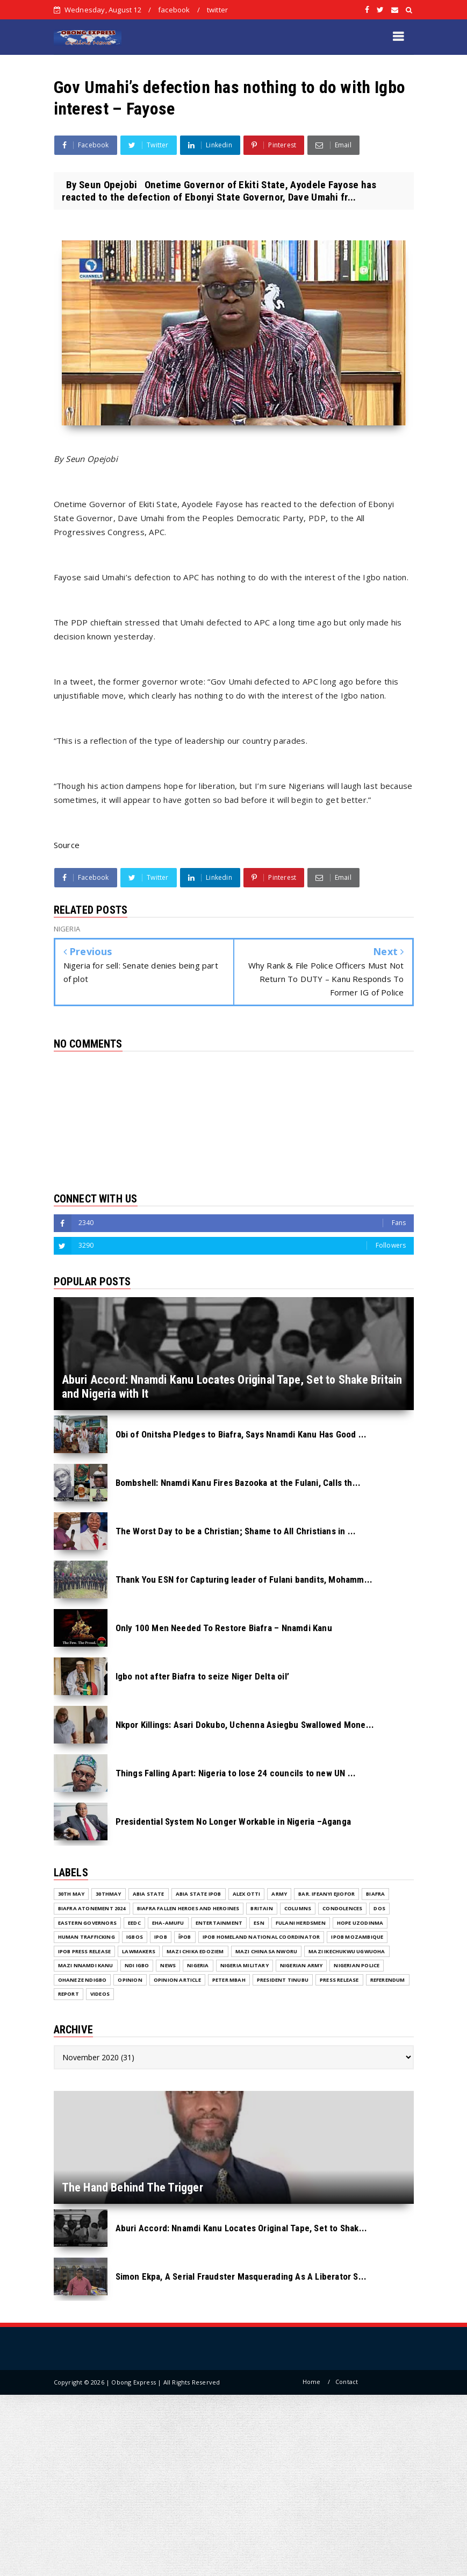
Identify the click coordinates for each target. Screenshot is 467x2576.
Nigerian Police (356, 1965)
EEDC (134, 1922)
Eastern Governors (87, 1922)
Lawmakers (138, 1951)
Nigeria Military (244, 1965)
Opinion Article (177, 1979)
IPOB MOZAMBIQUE (357, 1936)
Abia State (148, 1893)
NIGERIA (198, 1965)
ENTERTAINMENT (219, 1922)
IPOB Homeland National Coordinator (261, 1936)
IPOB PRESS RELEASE (84, 1951)
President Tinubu (282, 1979)
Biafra (375, 1893)
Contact (346, 2382)
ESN (259, 1922)
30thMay (108, 1893)
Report (68, 1993)
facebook (174, 10)
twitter (217, 10)
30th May (71, 1893)
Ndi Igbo (137, 1965)
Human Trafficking (86, 1936)
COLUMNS (297, 1908)
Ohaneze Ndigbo (82, 1979)
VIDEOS (100, 1993)
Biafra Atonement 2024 (92, 1908)
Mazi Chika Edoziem (195, 1951)
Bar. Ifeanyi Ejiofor (326, 1893)
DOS (379, 1908)
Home (312, 2382)
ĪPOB (184, 1936)
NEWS (168, 1965)
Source (67, 844)
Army (279, 1893)
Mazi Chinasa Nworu (266, 1951)
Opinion (130, 1979)
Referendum (387, 1979)
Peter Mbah (229, 1979)
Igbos (134, 1936)
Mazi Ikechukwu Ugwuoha (346, 1951)
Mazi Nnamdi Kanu (85, 1965)
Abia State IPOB (198, 1893)
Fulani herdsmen (301, 1922)
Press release (339, 1979)
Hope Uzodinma (360, 1922)
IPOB (160, 1936)
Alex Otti (247, 1893)
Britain (261, 1908)
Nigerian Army (301, 1965)
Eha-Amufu (168, 1922)
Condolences (342, 1908)
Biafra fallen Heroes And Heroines (188, 1908)
